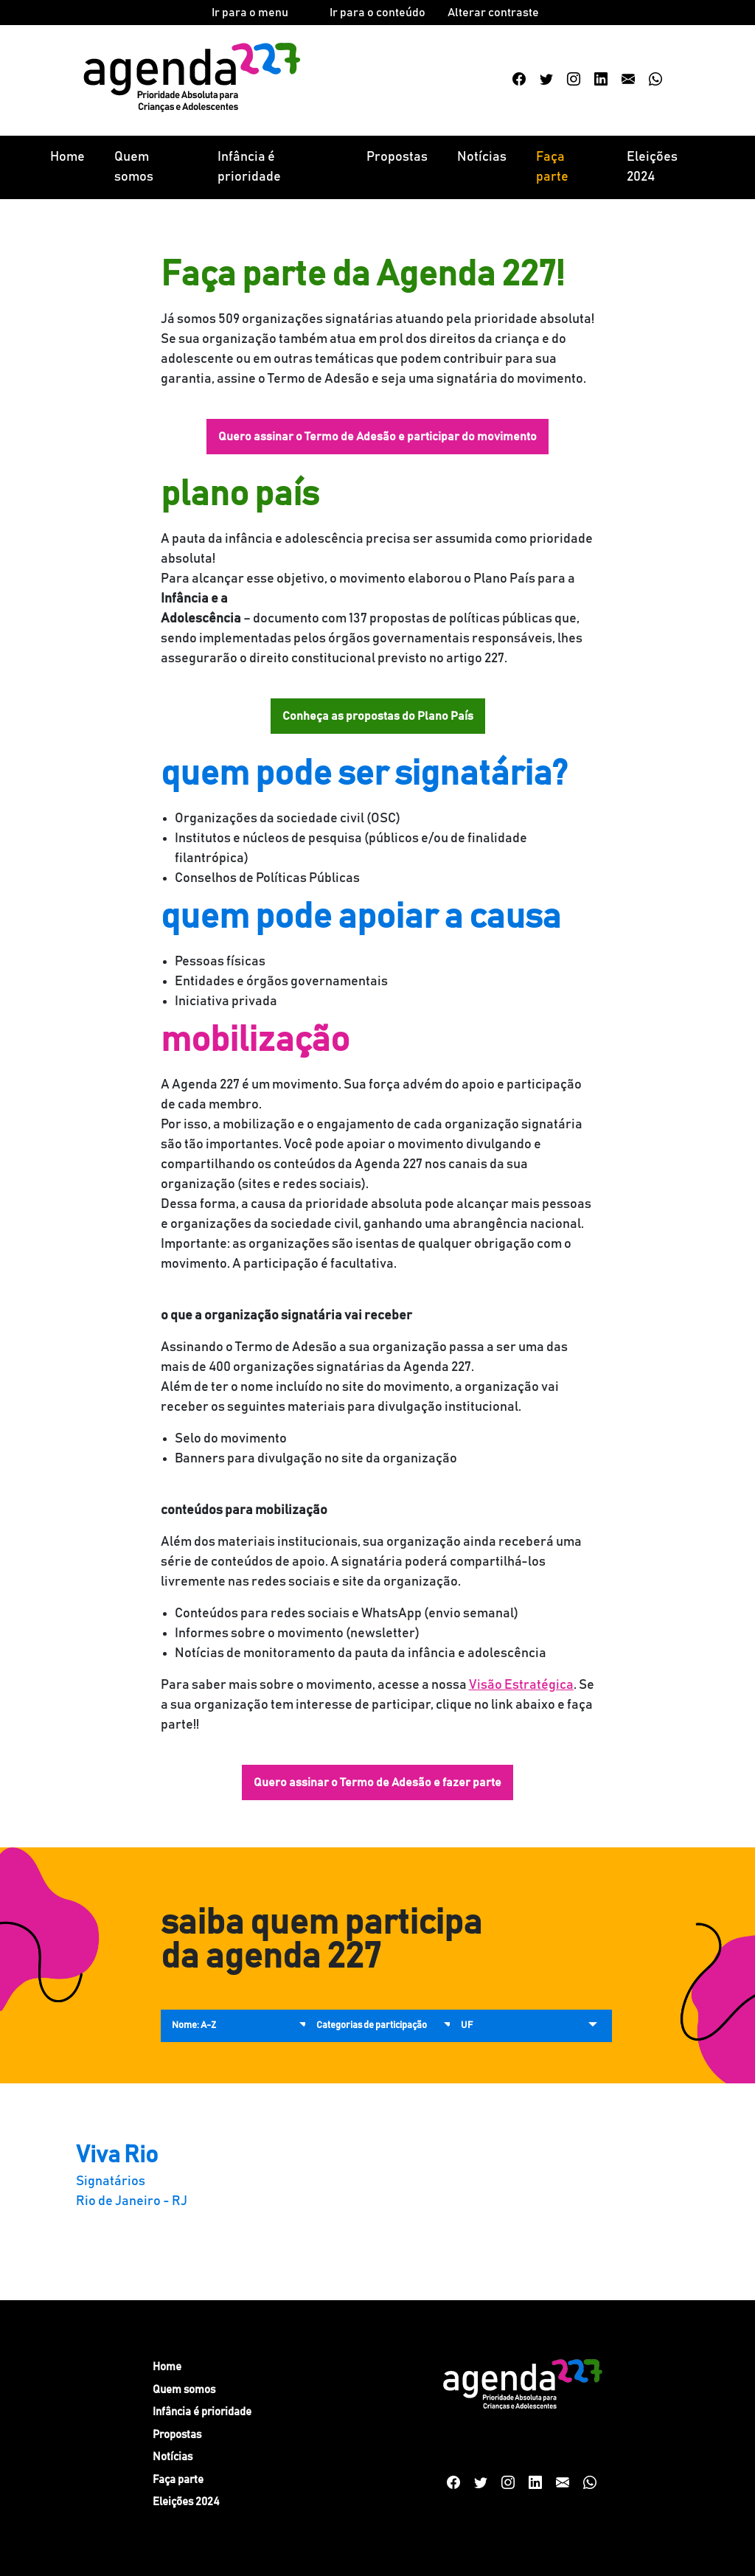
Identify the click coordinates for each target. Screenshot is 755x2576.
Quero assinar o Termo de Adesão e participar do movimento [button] (377, 436)
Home (67, 157)
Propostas (397, 157)
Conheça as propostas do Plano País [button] (377, 716)
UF (467, 2025)
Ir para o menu (250, 12)
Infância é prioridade (249, 167)
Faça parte (552, 167)
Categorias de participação (371, 2025)
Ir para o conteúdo (377, 12)
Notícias (482, 157)
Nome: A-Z (194, 2025)
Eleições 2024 (652, 167)
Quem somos (133, 167)
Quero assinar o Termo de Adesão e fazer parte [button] (377, 1782)
